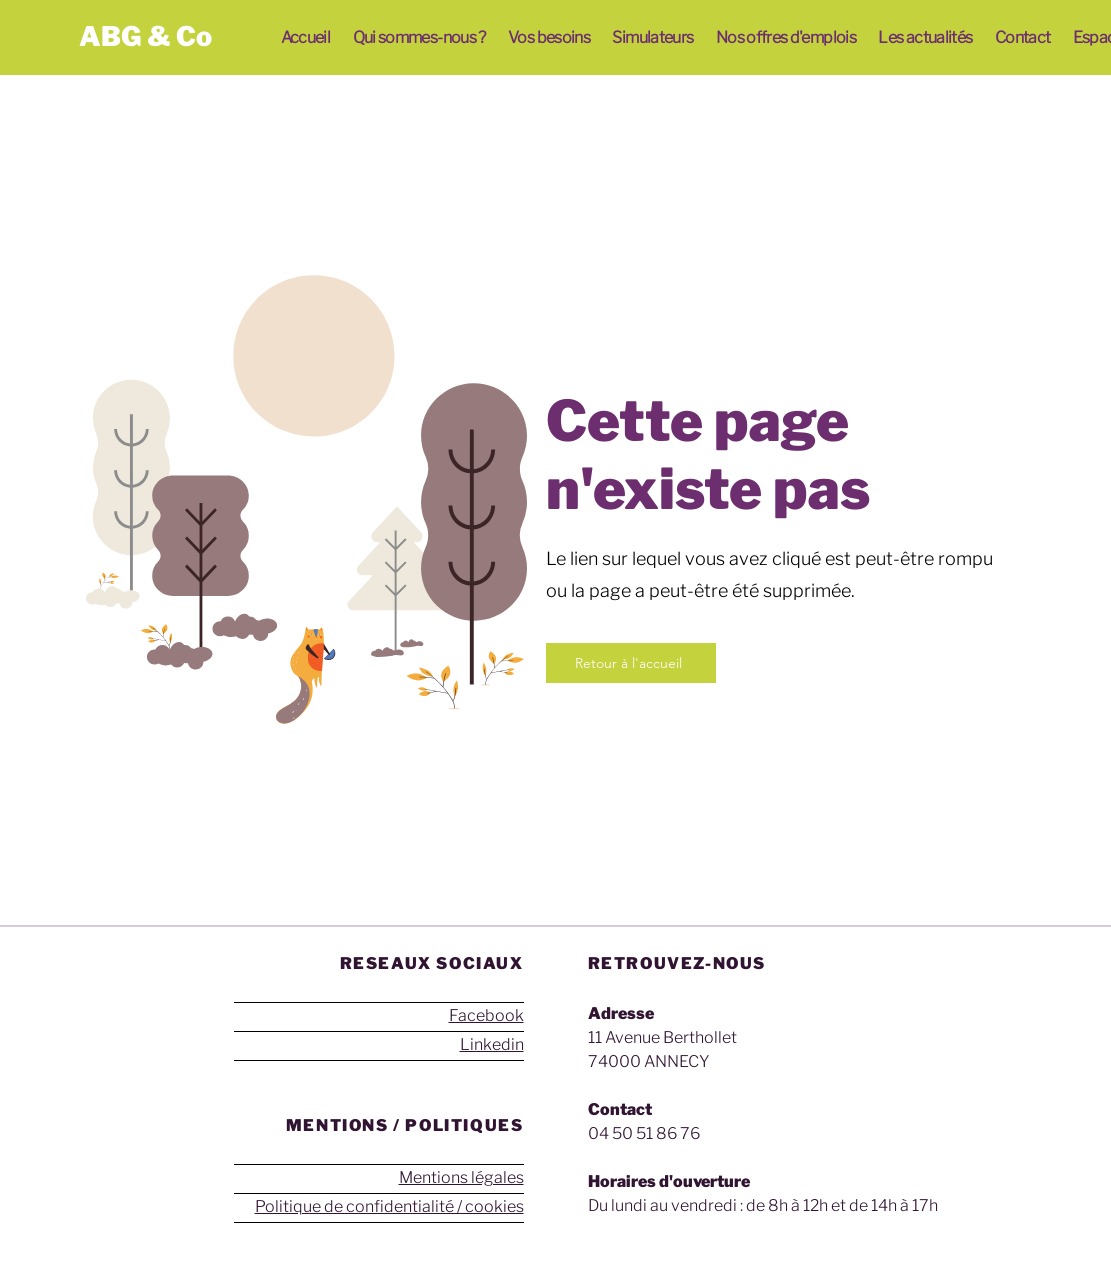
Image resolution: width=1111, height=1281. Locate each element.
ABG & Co (145, 36)
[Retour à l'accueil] (631, 663)
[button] (419, 37)
